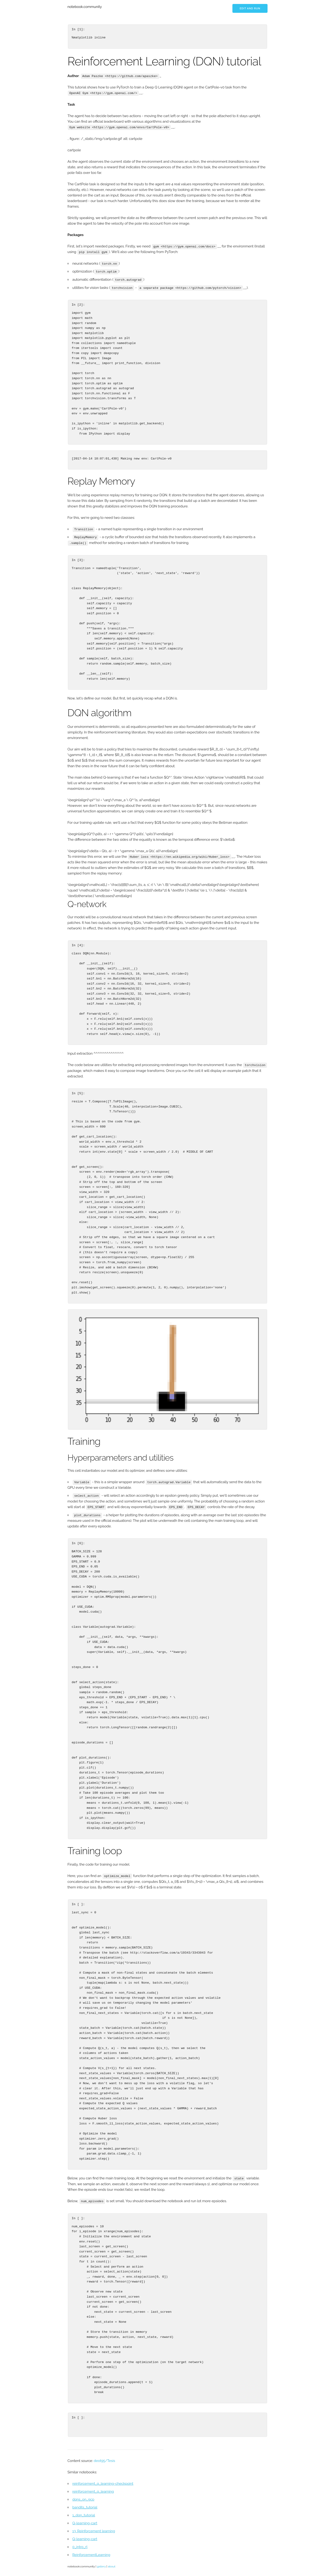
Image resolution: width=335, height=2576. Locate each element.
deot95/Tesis (104, 2458)
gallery (101, 2563)
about (111, 2563)
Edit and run (250, 8)
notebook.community (84, 7)
